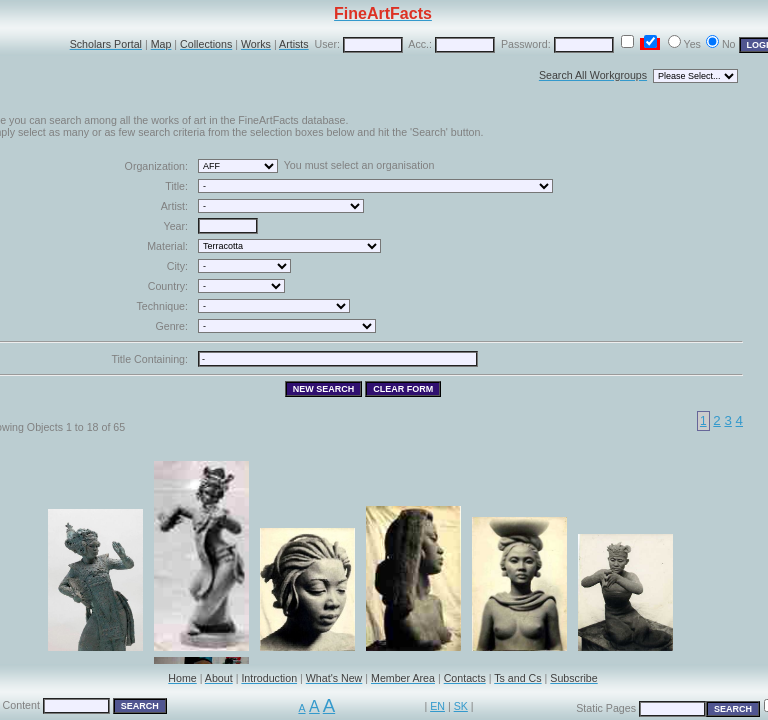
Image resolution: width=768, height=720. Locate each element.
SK (461, 706)
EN (437, 706)
